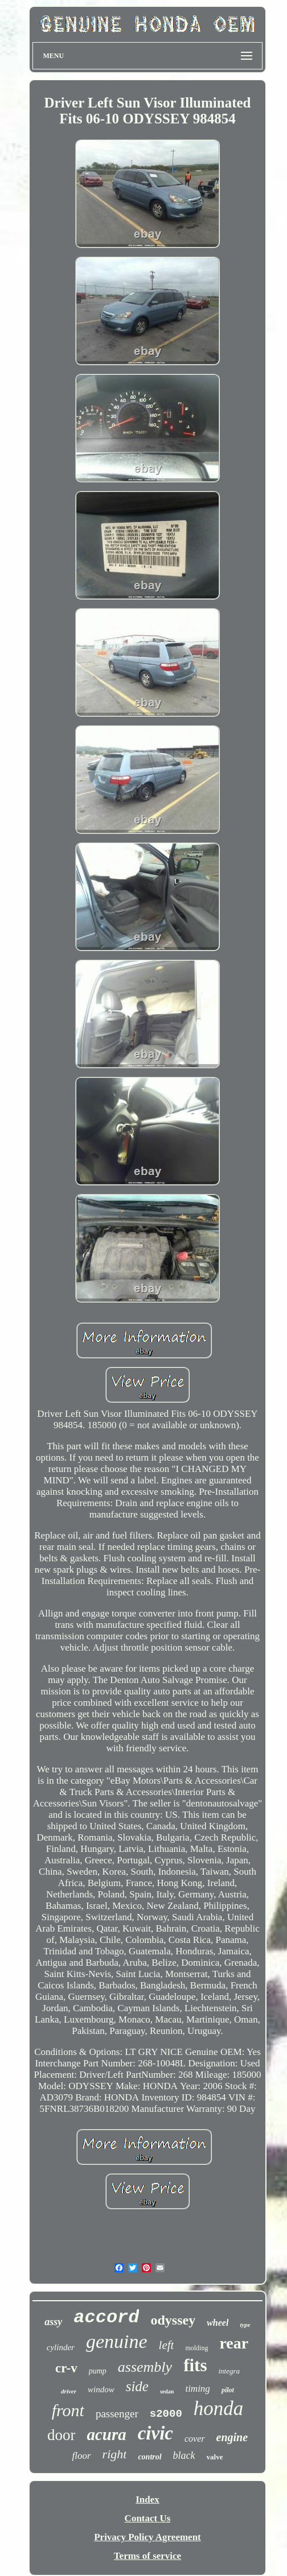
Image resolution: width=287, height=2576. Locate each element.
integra (229, 2371)
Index (147, 2499)
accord (106, 2317)
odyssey (172, 2320)
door (61, 2434)
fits (195, 2365)
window (101, 2389)
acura (106, 2434)
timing (197, 2388)
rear (233, 2343)
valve (215, 2457)
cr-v (66, 2368)
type (245, 2324)
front (68, 2410)
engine (232, 2437)
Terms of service (147, 2555)
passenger (117, 2414)
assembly (145, 2367)
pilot (228, 2390)
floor (81, 2455)
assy (53, 2321)
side (137, 2386)
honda (219, 2408)
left (166, 2345)
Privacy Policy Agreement (147, 2537)
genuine (116, 2341)
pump (97, 2371)
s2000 (166, 2414)
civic (155, 2433)
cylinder (61, 2347)
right (114, 2454)
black (184, 2455)
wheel (217, 2322)
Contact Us (148, 2518)
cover (194, 2438)
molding (196, 2348)
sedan (167, 2391)
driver (68, 2391)
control (149, 2457)
